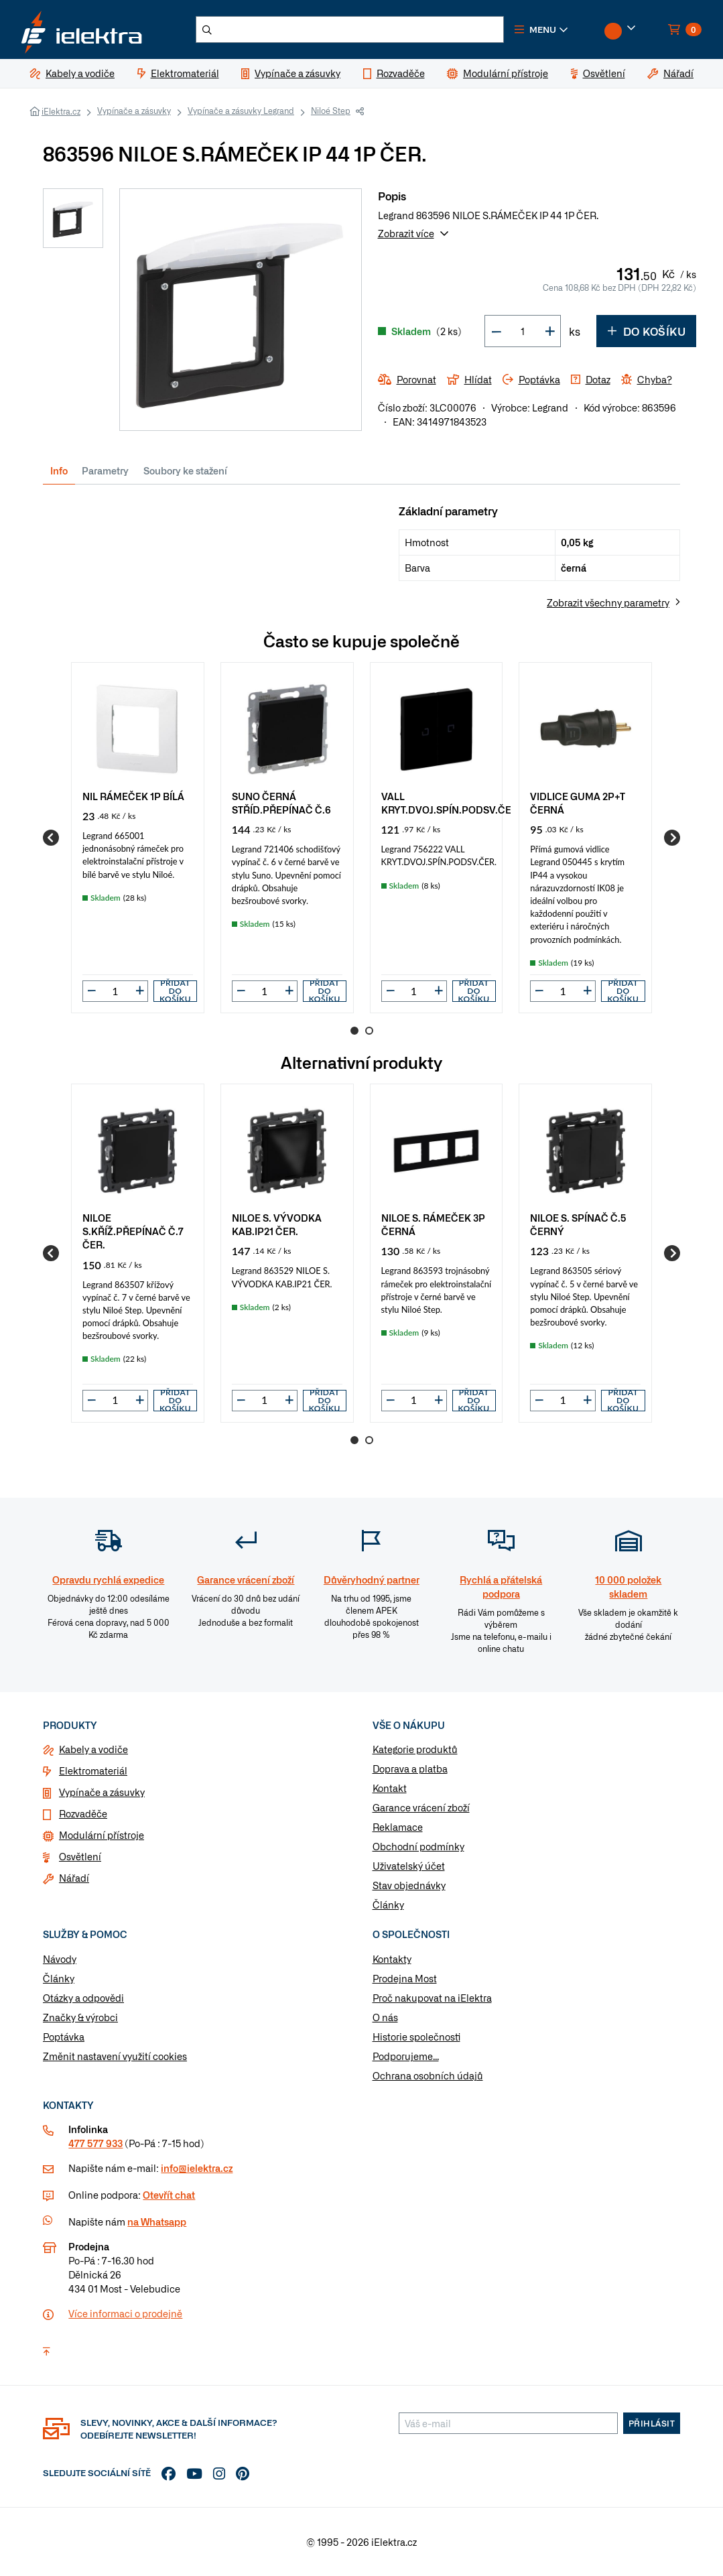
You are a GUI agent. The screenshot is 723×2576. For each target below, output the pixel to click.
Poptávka (63, 2036)
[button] (541, 29)
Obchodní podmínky (418, 1846)
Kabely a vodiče (93, 1749)
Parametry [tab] (105, 470)
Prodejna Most (405, 1978)
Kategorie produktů (415, 1749)
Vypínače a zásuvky (134, 110)
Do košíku (646, 331)
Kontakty (392, 1958)
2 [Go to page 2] (369, 1031)
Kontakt (390, 1788)
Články (388, 1904)
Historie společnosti (416, 2036)
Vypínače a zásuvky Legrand (241, 110)
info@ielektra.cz (197, 2168)
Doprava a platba (410, 1768)
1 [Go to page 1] (354, 1031)
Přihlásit (652, 2423)
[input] (115, 991)
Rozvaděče (83, 1813)
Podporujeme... (406, 2056)
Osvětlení (80, 1856)
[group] (137, 837)
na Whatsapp (156, 2221)
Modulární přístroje (101, 1834)
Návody (59, 1958)
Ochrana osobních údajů (428, 2075)
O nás (385, 2017)
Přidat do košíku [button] (175, 991)
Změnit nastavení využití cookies (115, 2056)
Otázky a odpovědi (83, 1997)
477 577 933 (95, 2143)
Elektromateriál (93, 1770)
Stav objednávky (409, 1885)
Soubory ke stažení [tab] (185, 470)
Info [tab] (59, 470)
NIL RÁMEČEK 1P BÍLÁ (133, 795)
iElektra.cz (61, 111)
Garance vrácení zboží (421, 1807)
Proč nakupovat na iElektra (432, 1997)
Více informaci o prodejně (125, 2313)
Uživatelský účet (409, 1865)
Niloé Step (330, 110)
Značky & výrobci (80, 2017)
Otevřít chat (169, 2194)
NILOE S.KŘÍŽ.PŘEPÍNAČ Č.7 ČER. (133, 1231)
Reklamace (398, 1826)
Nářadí (74, 1877)
